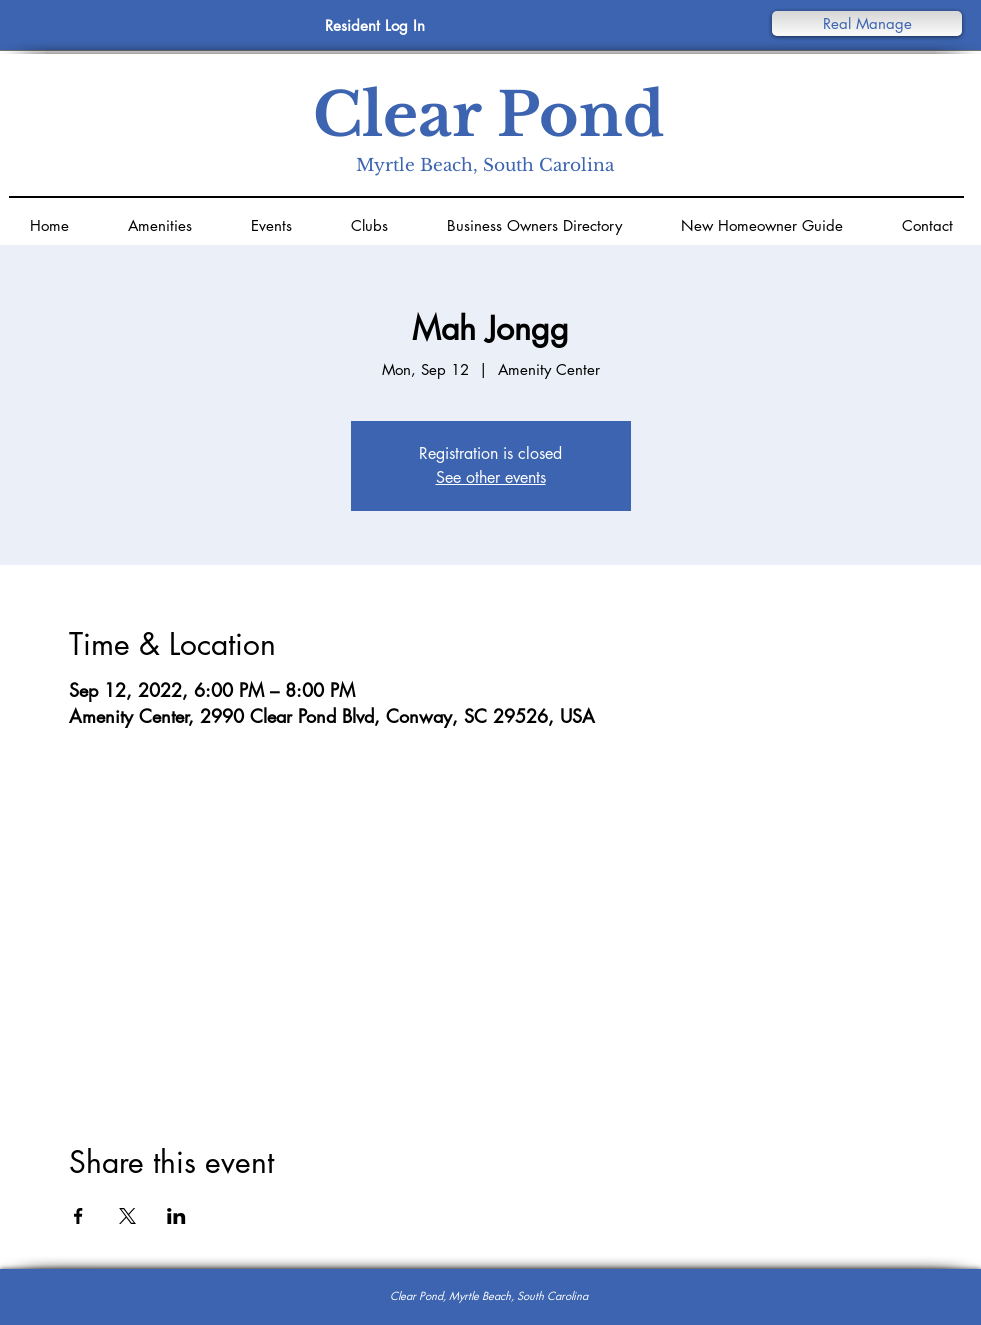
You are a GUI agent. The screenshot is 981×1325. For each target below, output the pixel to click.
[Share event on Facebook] (78, 1216)
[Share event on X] (127, 1216)
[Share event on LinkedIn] (176, 1216)
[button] (867, 23)
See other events (491, 477)
